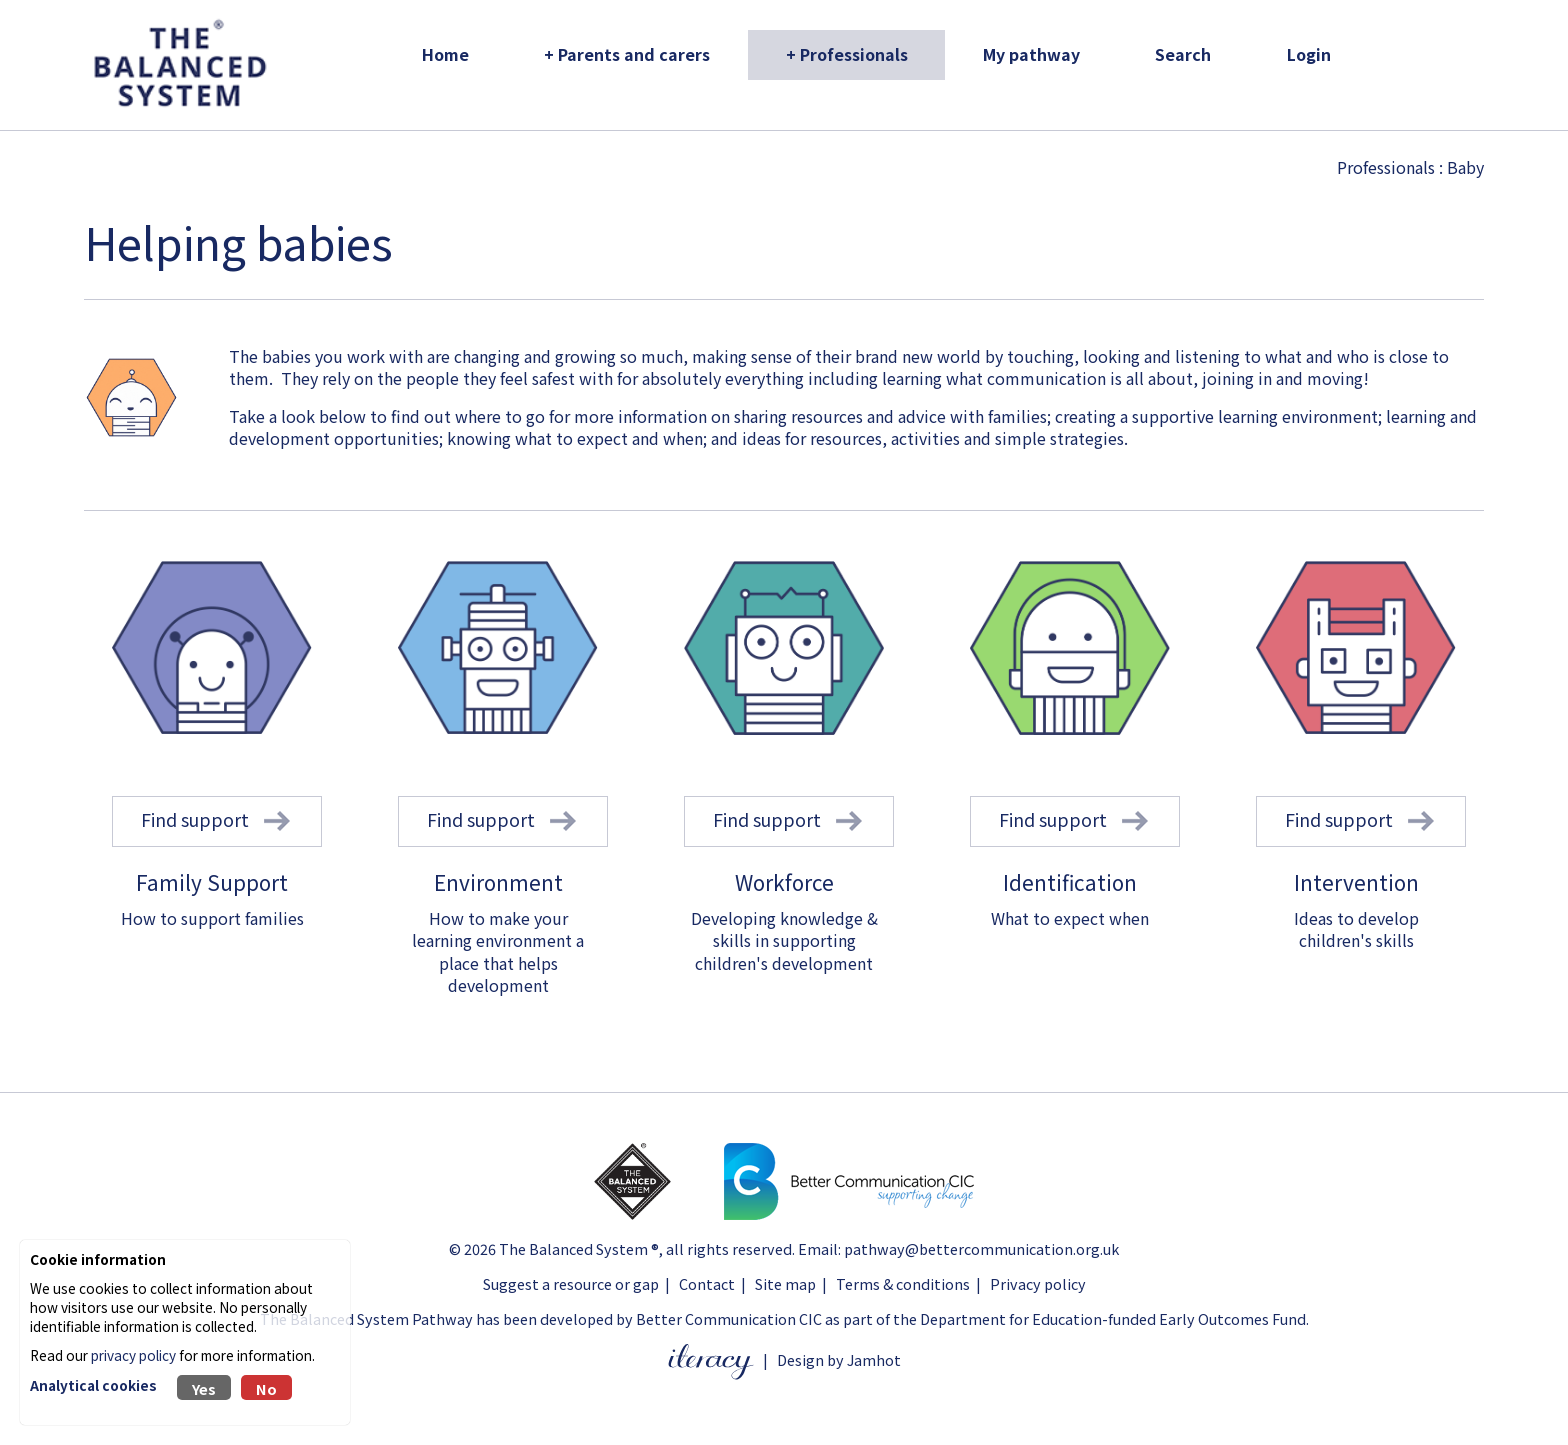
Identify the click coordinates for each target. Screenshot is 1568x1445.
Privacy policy (1038, 1283)
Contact (707, 1283)
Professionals (1386, 167)
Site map (785, 1283)
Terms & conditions (903, 1283)
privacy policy (133, 1355)
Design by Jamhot (839, 1359)
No (266, 1388)
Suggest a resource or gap (571, 1283)
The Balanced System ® (579, 1248)
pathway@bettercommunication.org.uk (981, 1248)
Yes (204, 1388)
